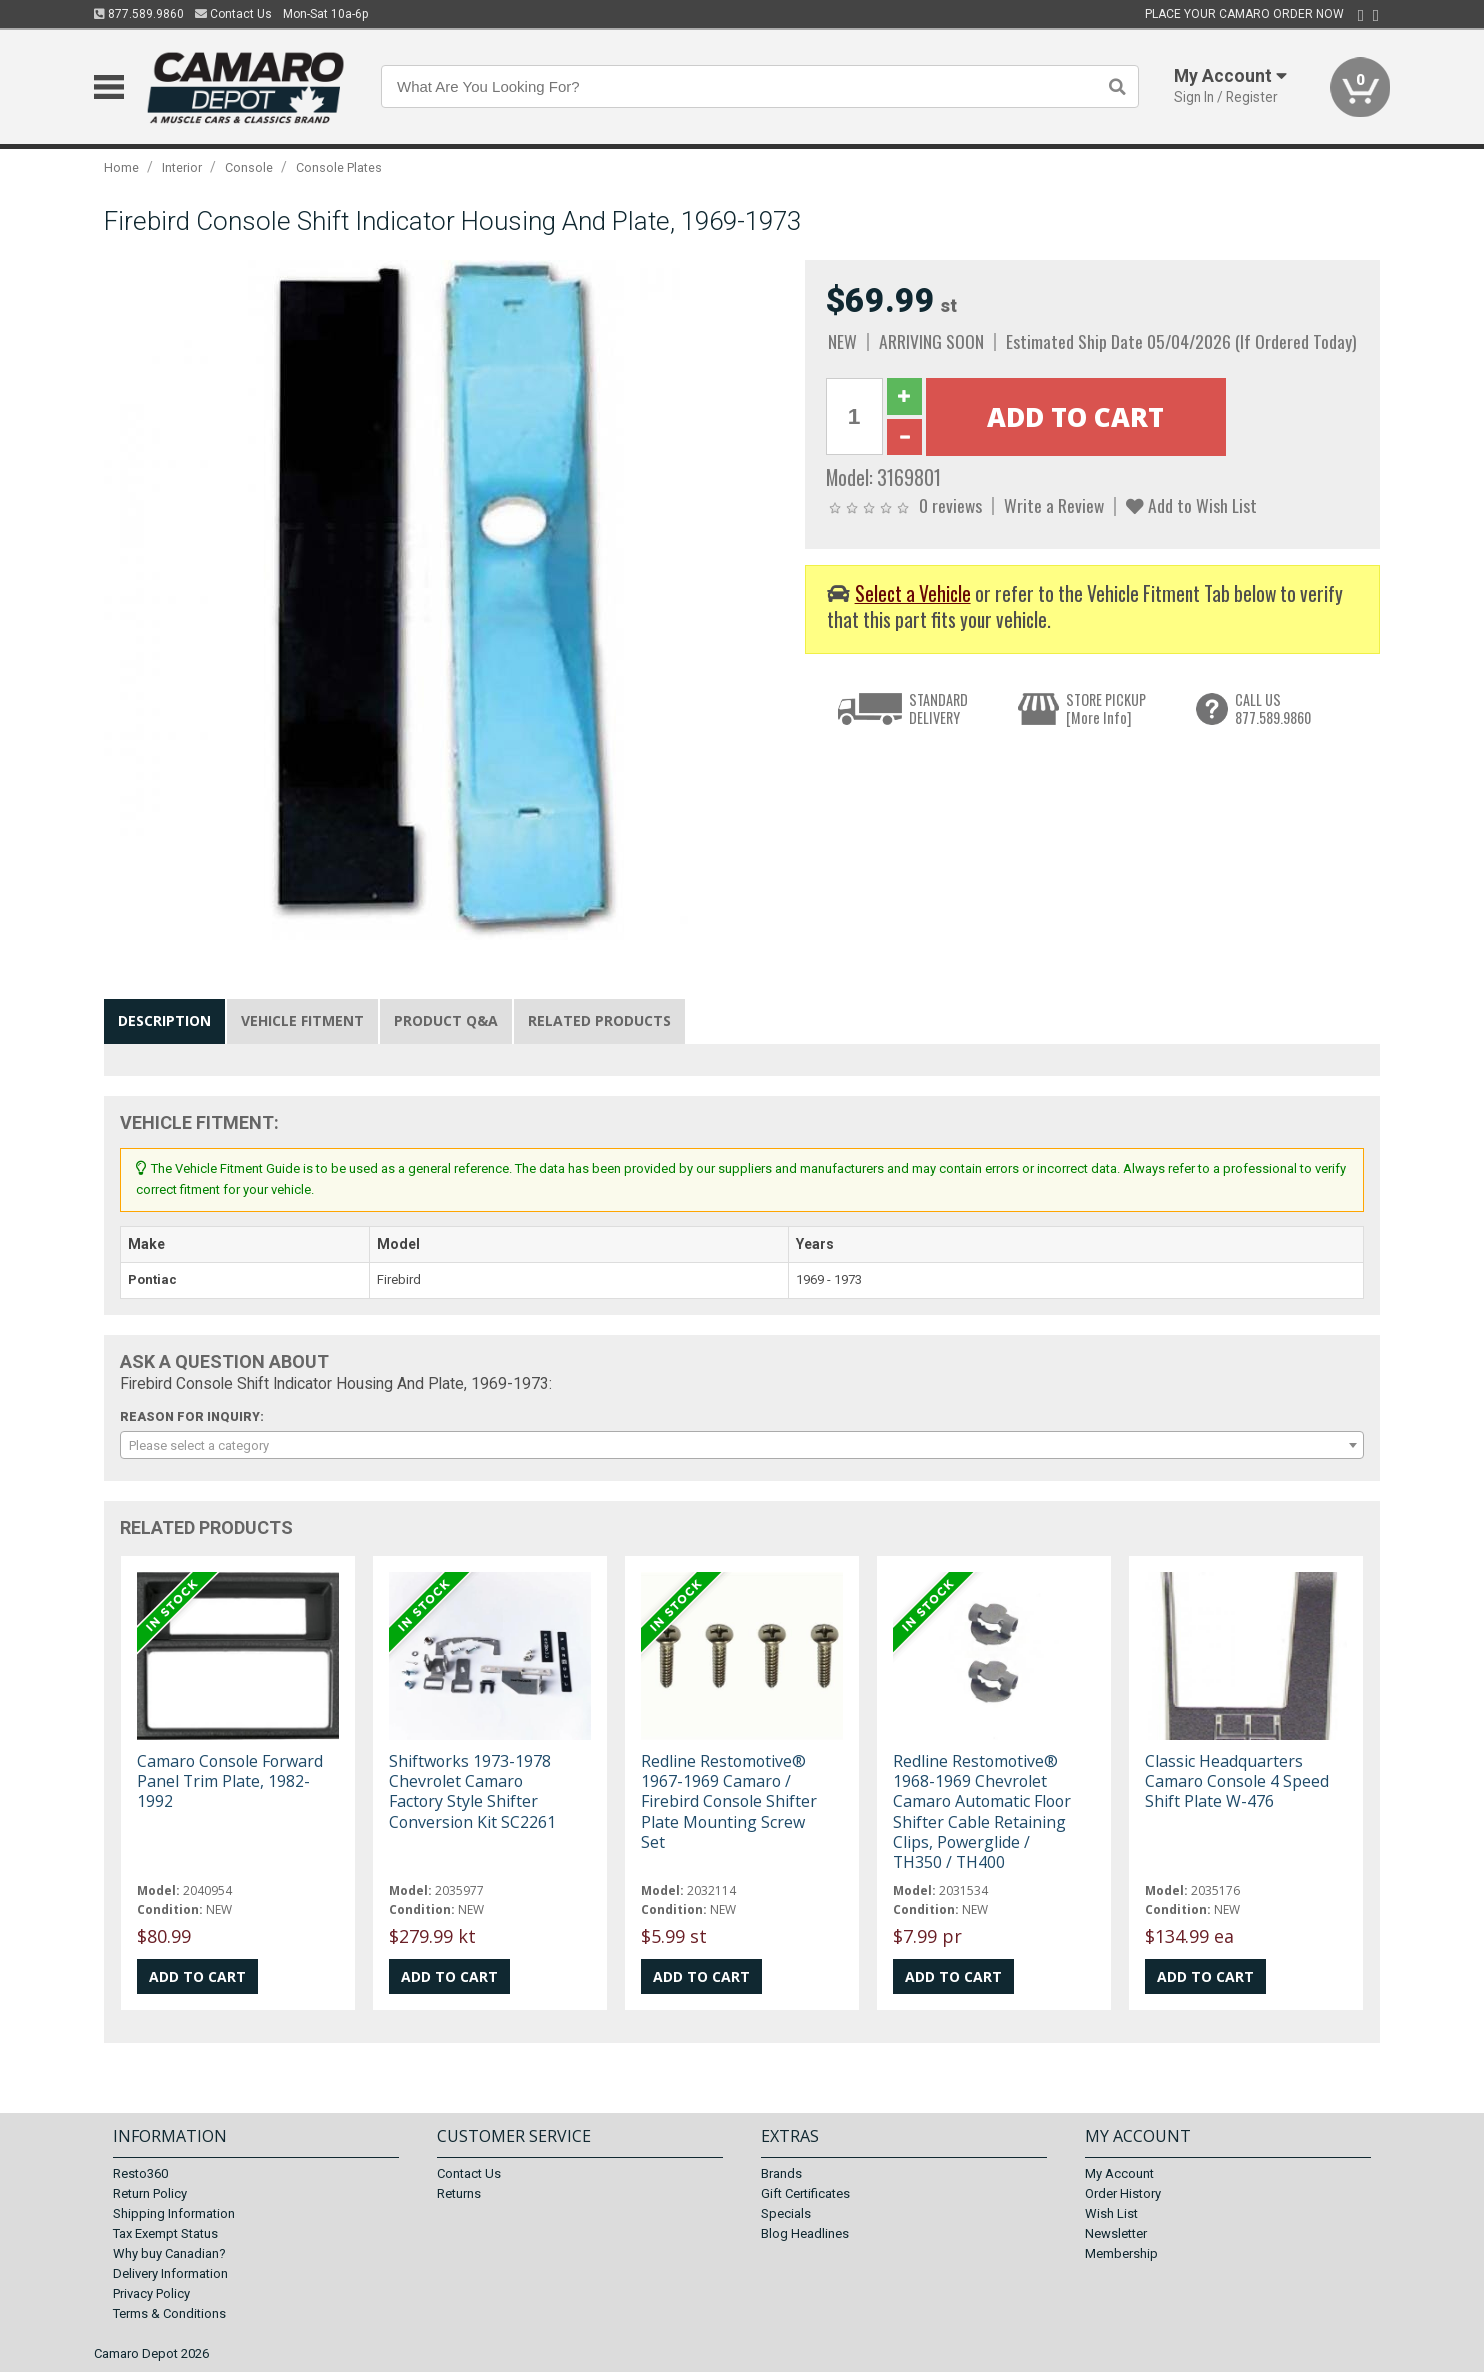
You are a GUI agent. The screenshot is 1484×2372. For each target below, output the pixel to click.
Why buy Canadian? (169, 2253)
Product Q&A (446, 1020)
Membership (1121, 2253)
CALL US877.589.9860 (1273, 708)
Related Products (599, 1020)
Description (164, 1020)
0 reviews (950, 505)
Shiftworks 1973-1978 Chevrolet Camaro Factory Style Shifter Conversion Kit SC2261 (472, 1791)
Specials (786, 2213)
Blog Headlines (805, 2233)
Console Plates (339, 167)
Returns (459, 2193)
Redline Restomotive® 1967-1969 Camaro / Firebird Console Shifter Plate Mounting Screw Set (729, 1801)
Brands (781, 2173)
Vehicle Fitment (302, 1020)
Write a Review (1054, 505)
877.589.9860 (139, 14)
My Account (1119, 2173)
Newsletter (1116, 2233)
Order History (1123, 2193)
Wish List (1111, 2213)
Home (121, 167)
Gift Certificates (805, 2193)
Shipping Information (174, 2213)
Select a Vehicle (913, 593)
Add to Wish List (1191, 505)
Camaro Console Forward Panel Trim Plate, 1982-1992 (230, 1781)
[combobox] (742, 1445)
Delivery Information (170, 2273)
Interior (182, 167)
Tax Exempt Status (165, 2233)
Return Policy (150, 2193)
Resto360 (140, 2173)
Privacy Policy (151, 2293)
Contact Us (233, 14)
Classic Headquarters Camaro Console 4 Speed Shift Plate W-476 (1237, 1781)
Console (249, 167)
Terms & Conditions (169, 2313)
